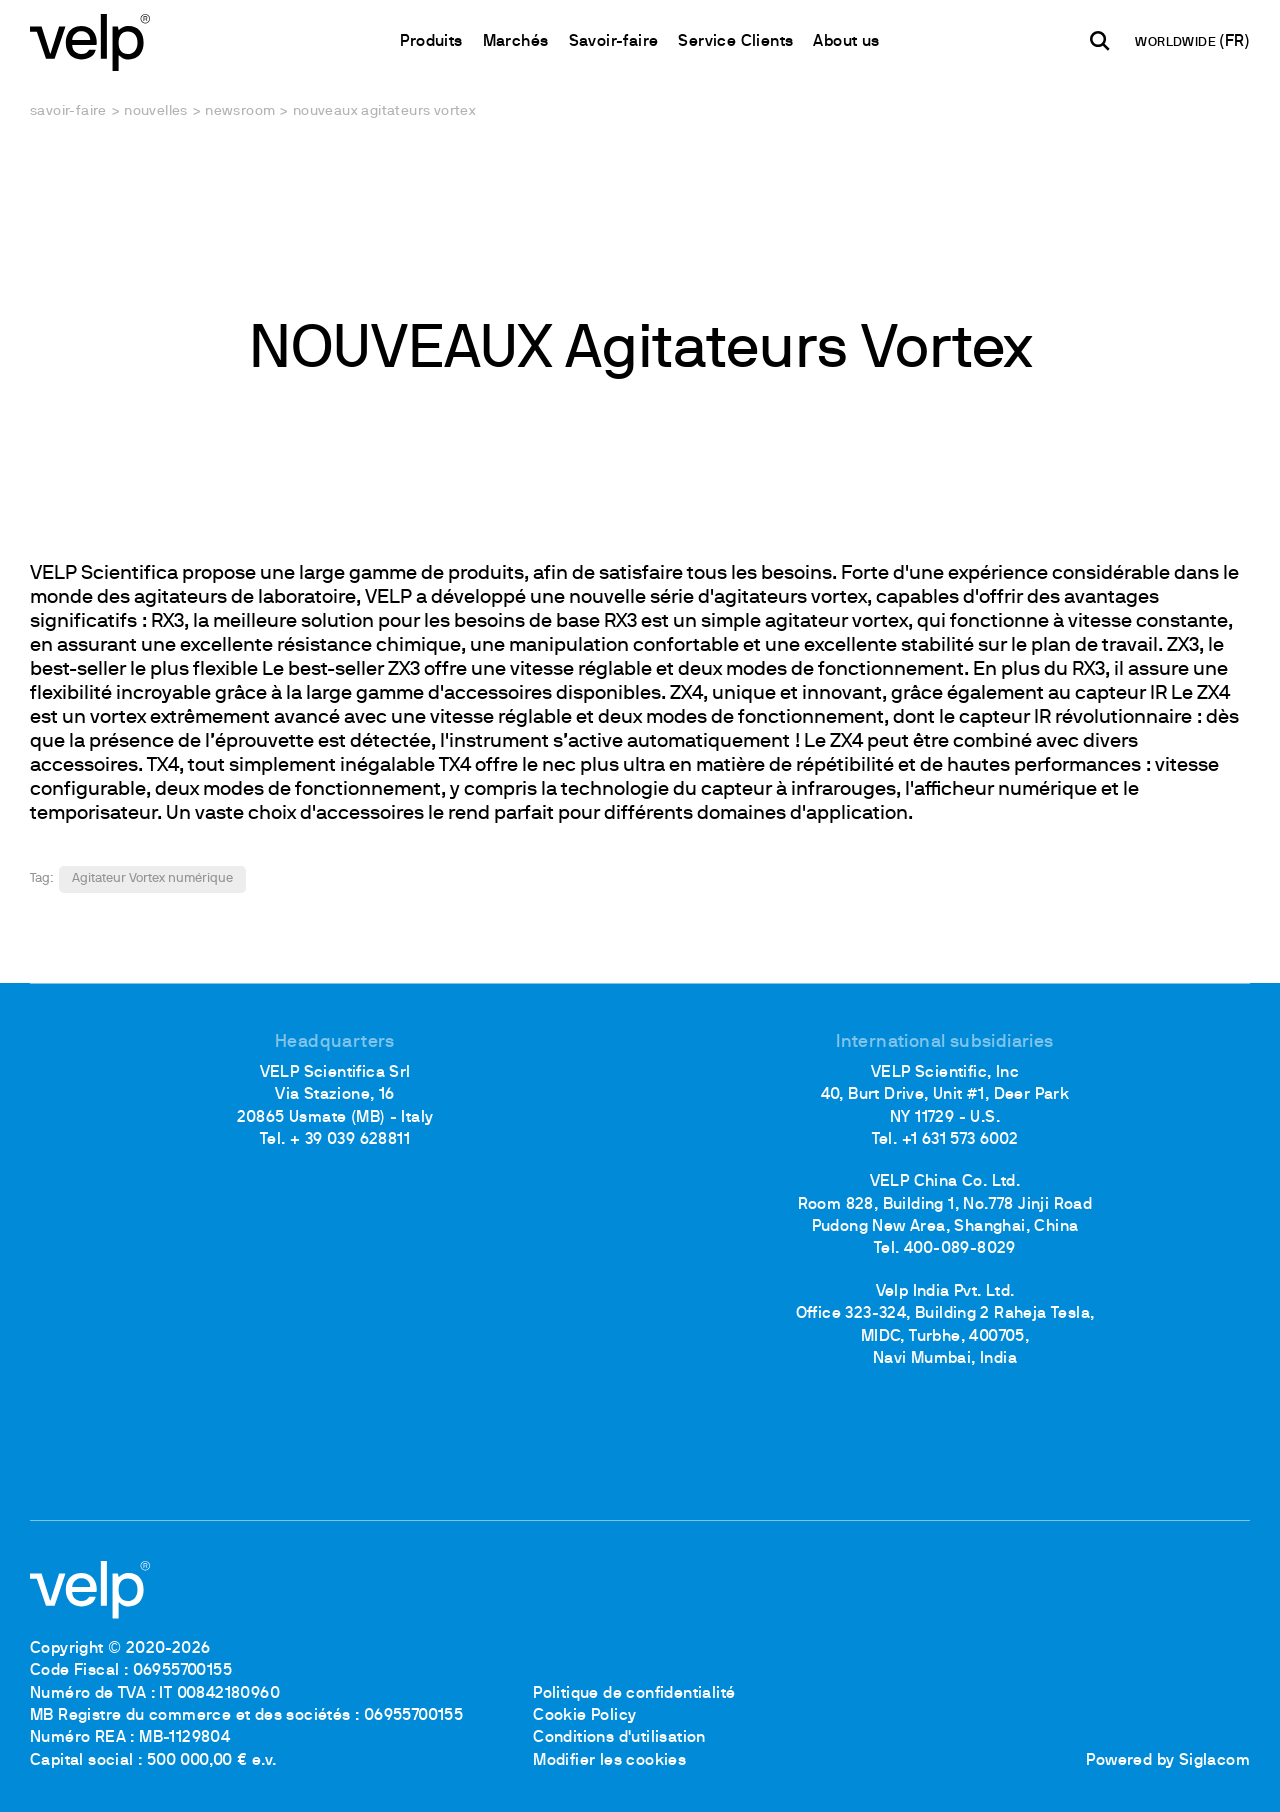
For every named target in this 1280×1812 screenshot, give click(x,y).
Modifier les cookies (609, 1761)
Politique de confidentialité (634, 1694)
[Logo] (90, 40)
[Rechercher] (1100, 41)
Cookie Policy (584, 1716)
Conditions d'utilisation (619, 1738)
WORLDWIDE (1177, 43)
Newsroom (240, 111)
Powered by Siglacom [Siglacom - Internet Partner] (1168, 1761)
